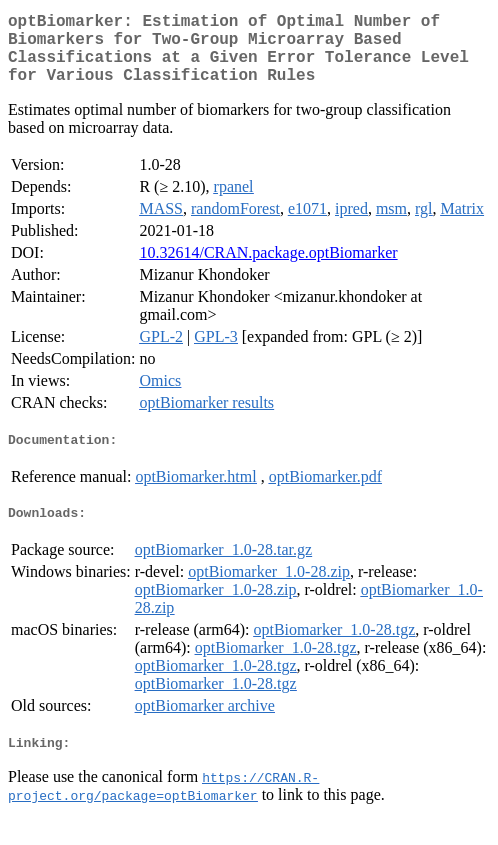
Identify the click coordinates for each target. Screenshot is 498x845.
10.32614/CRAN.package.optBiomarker (268, 268)
